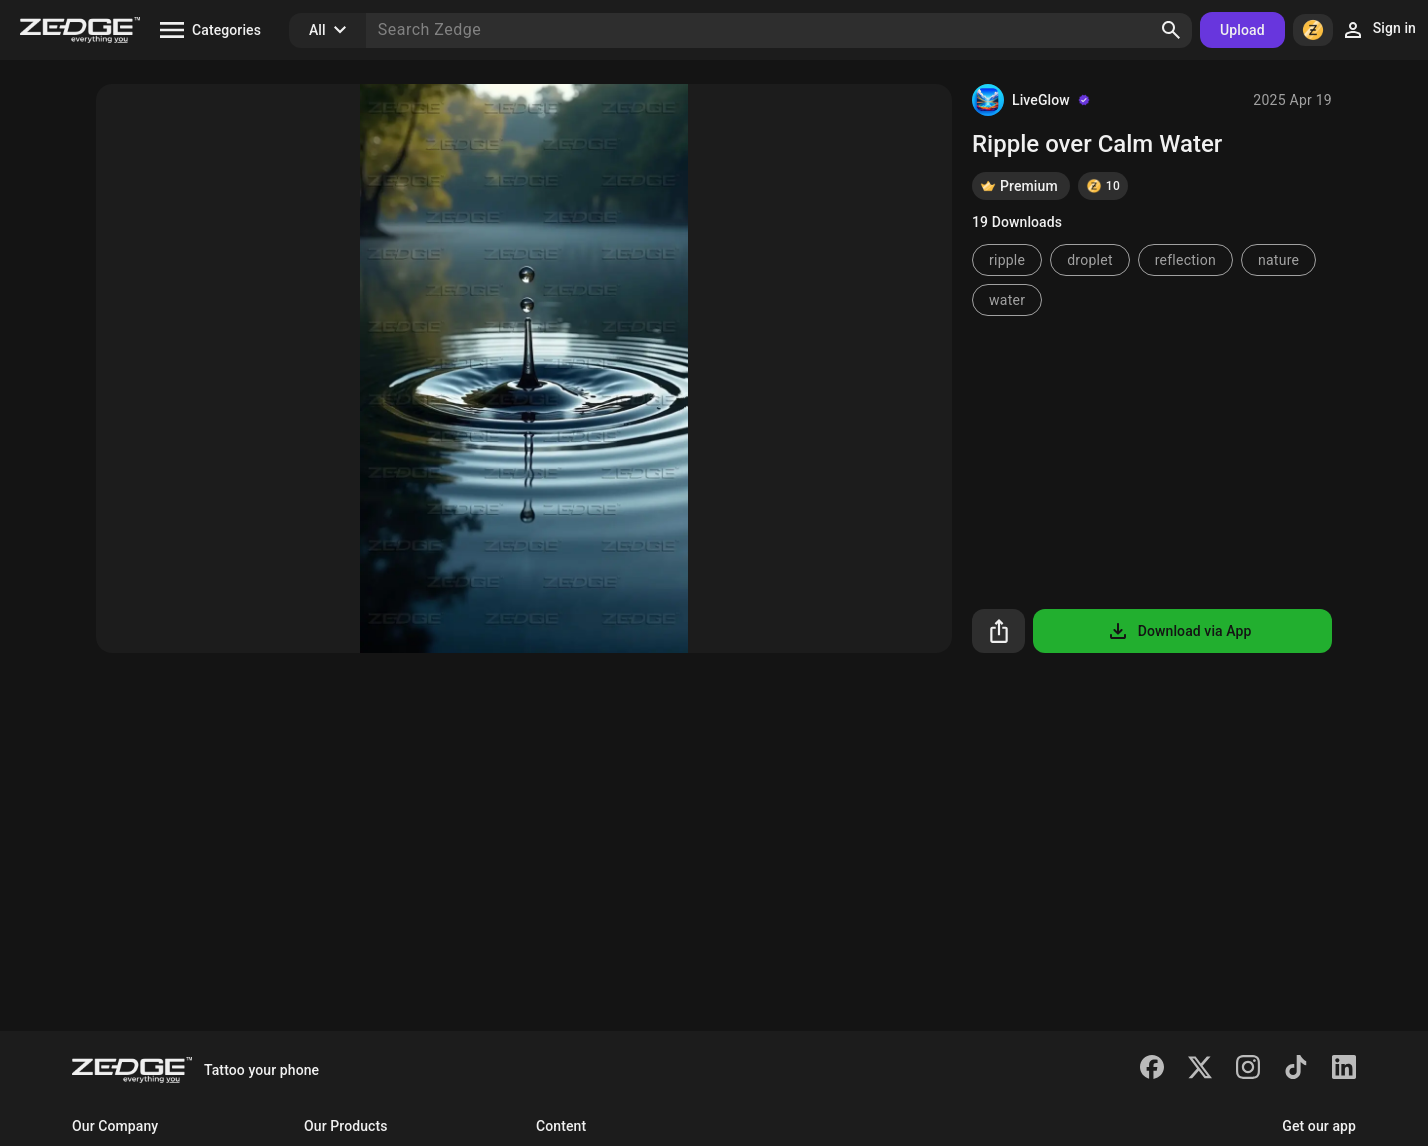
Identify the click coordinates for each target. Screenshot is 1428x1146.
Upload (1242, 30)
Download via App (1179, 631)
